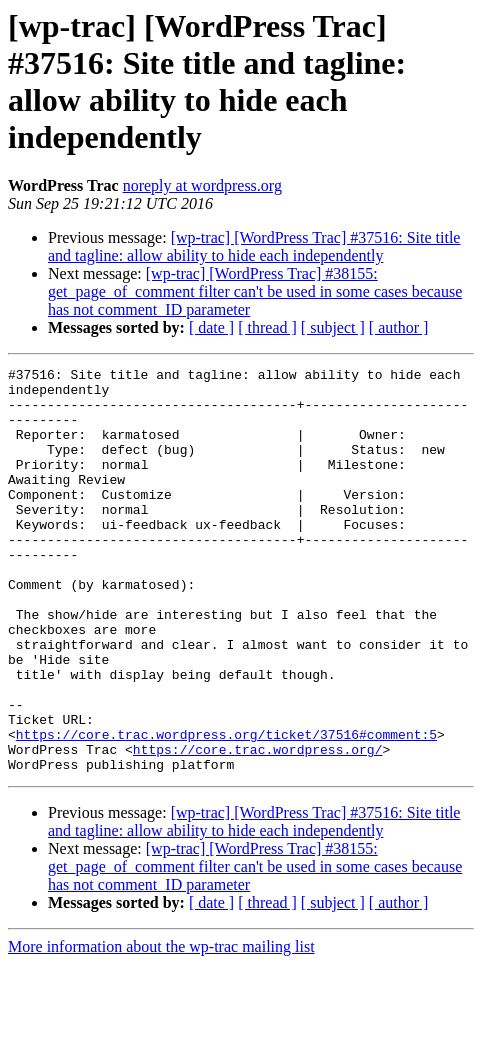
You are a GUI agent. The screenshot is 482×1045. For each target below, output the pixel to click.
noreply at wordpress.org (202, 185)
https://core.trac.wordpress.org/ (258, 827)
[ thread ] (267, 327)
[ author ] (399, 327)
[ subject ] (333, 327)
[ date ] (211, 327)
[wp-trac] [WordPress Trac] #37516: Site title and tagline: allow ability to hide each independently (254, 246)
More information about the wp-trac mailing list (161, 1027)
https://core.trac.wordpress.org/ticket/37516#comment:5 (226, 809)
